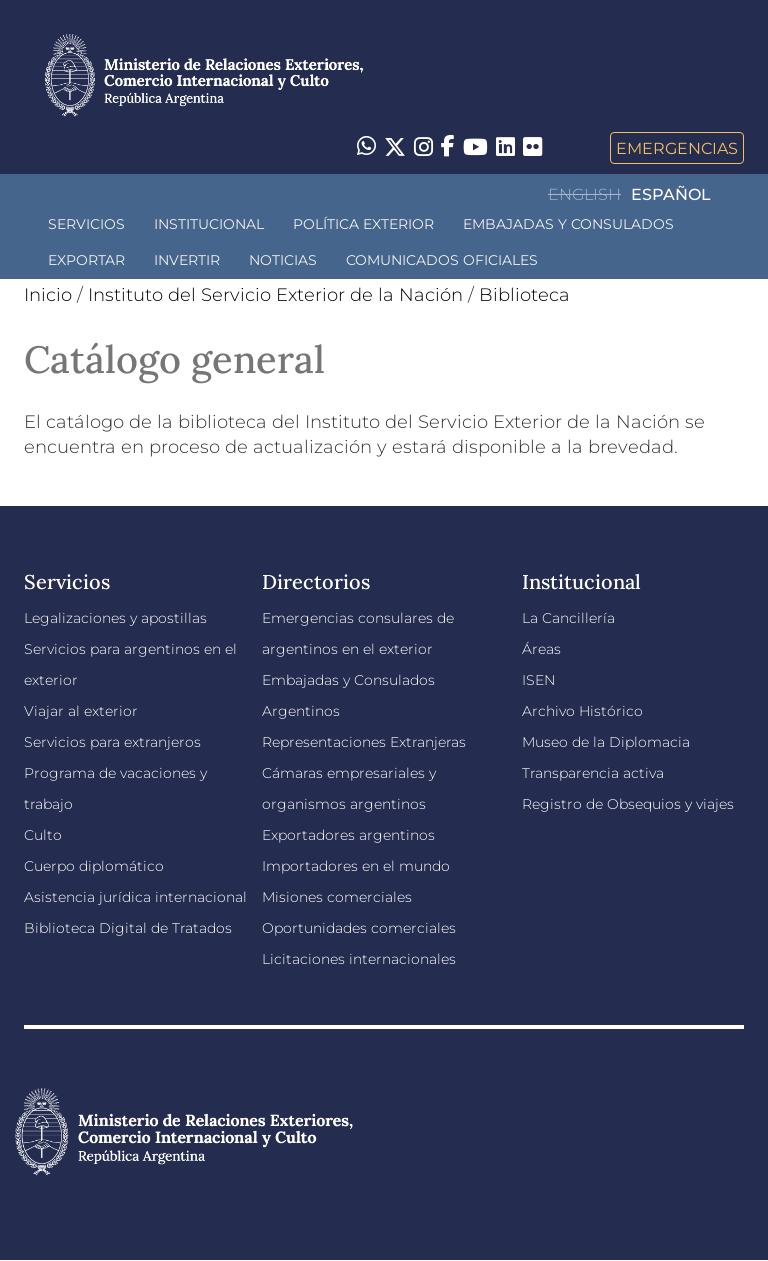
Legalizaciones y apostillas (115, 618)
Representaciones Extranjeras (364, 742)
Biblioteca (524, 295)
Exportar (86, 260)
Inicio (48, 295)
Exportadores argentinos (348, 835)
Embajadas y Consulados (568, 224)
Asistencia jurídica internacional (135, 897)
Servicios (86, 224)
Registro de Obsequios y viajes (628, 804)
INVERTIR (187, 260)
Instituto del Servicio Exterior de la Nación (275, 295)
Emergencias (677, 148)
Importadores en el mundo (356, 866)
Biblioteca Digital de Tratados (128, 928)
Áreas (541, 649)
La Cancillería (568, 618)
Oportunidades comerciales (359, 928)
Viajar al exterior (81, 711)
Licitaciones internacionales (359, 959)
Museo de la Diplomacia (606, 742)
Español (671, 194)
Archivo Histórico (582, 711)
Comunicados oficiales (442, 260)
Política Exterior (363, 224)
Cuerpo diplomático (94, 866)
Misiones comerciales (337, 897)
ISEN (538, 680)
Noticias (283, 260)
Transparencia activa (593, 773)
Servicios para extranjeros (112, 742)
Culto (43, 835)
